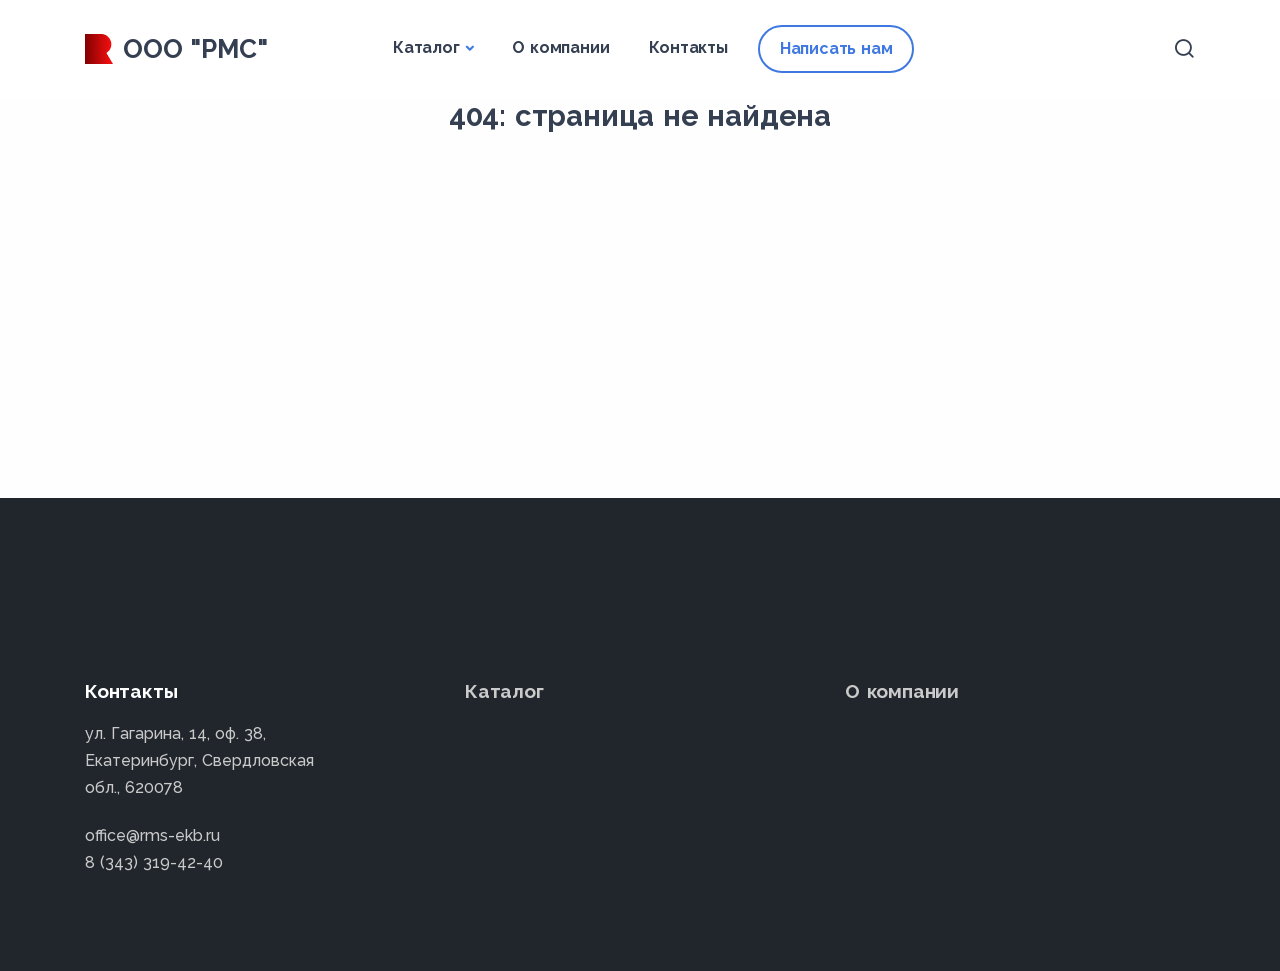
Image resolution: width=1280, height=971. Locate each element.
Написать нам (836, 48)
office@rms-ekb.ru (152, 835)
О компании (560, 47)
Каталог (426, 47)
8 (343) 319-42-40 (154, 862)
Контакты (688, 47)
